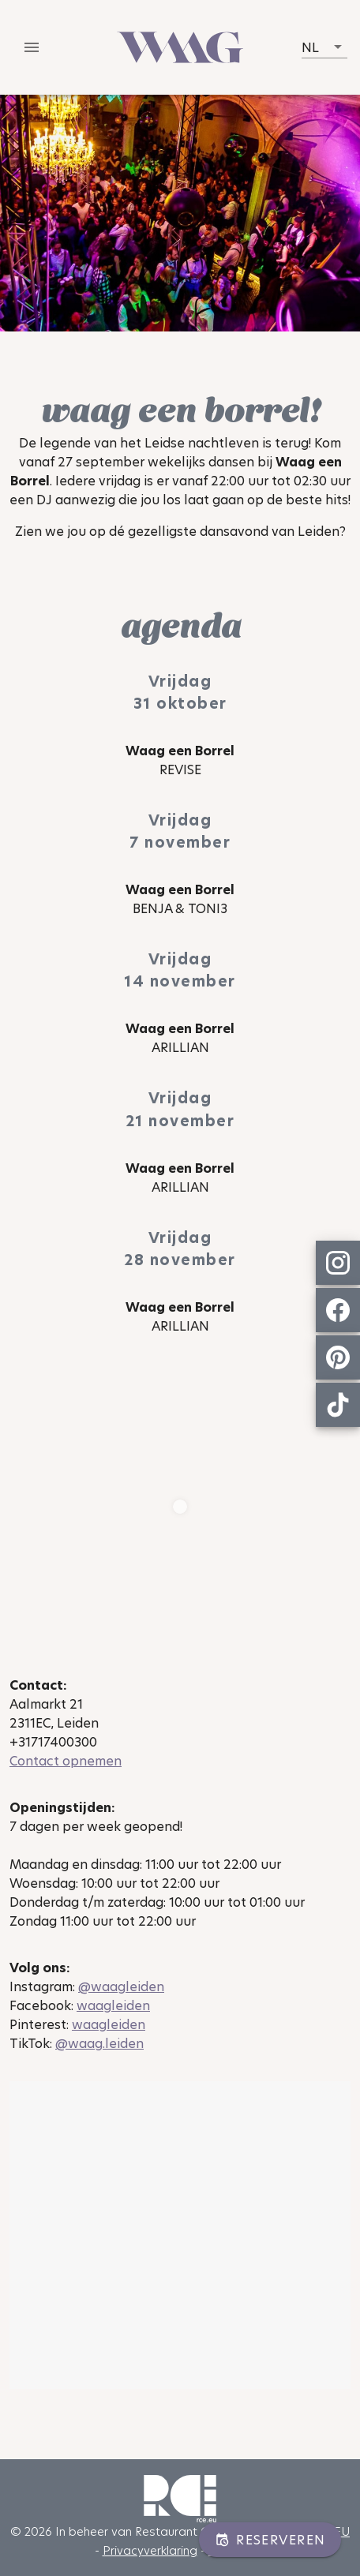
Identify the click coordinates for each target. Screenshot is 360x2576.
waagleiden (113, 2006)
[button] (324, 47)
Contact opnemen (65, 1761)
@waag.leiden (99, 2044)
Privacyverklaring (150, 2550)
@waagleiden (121, 1987)
